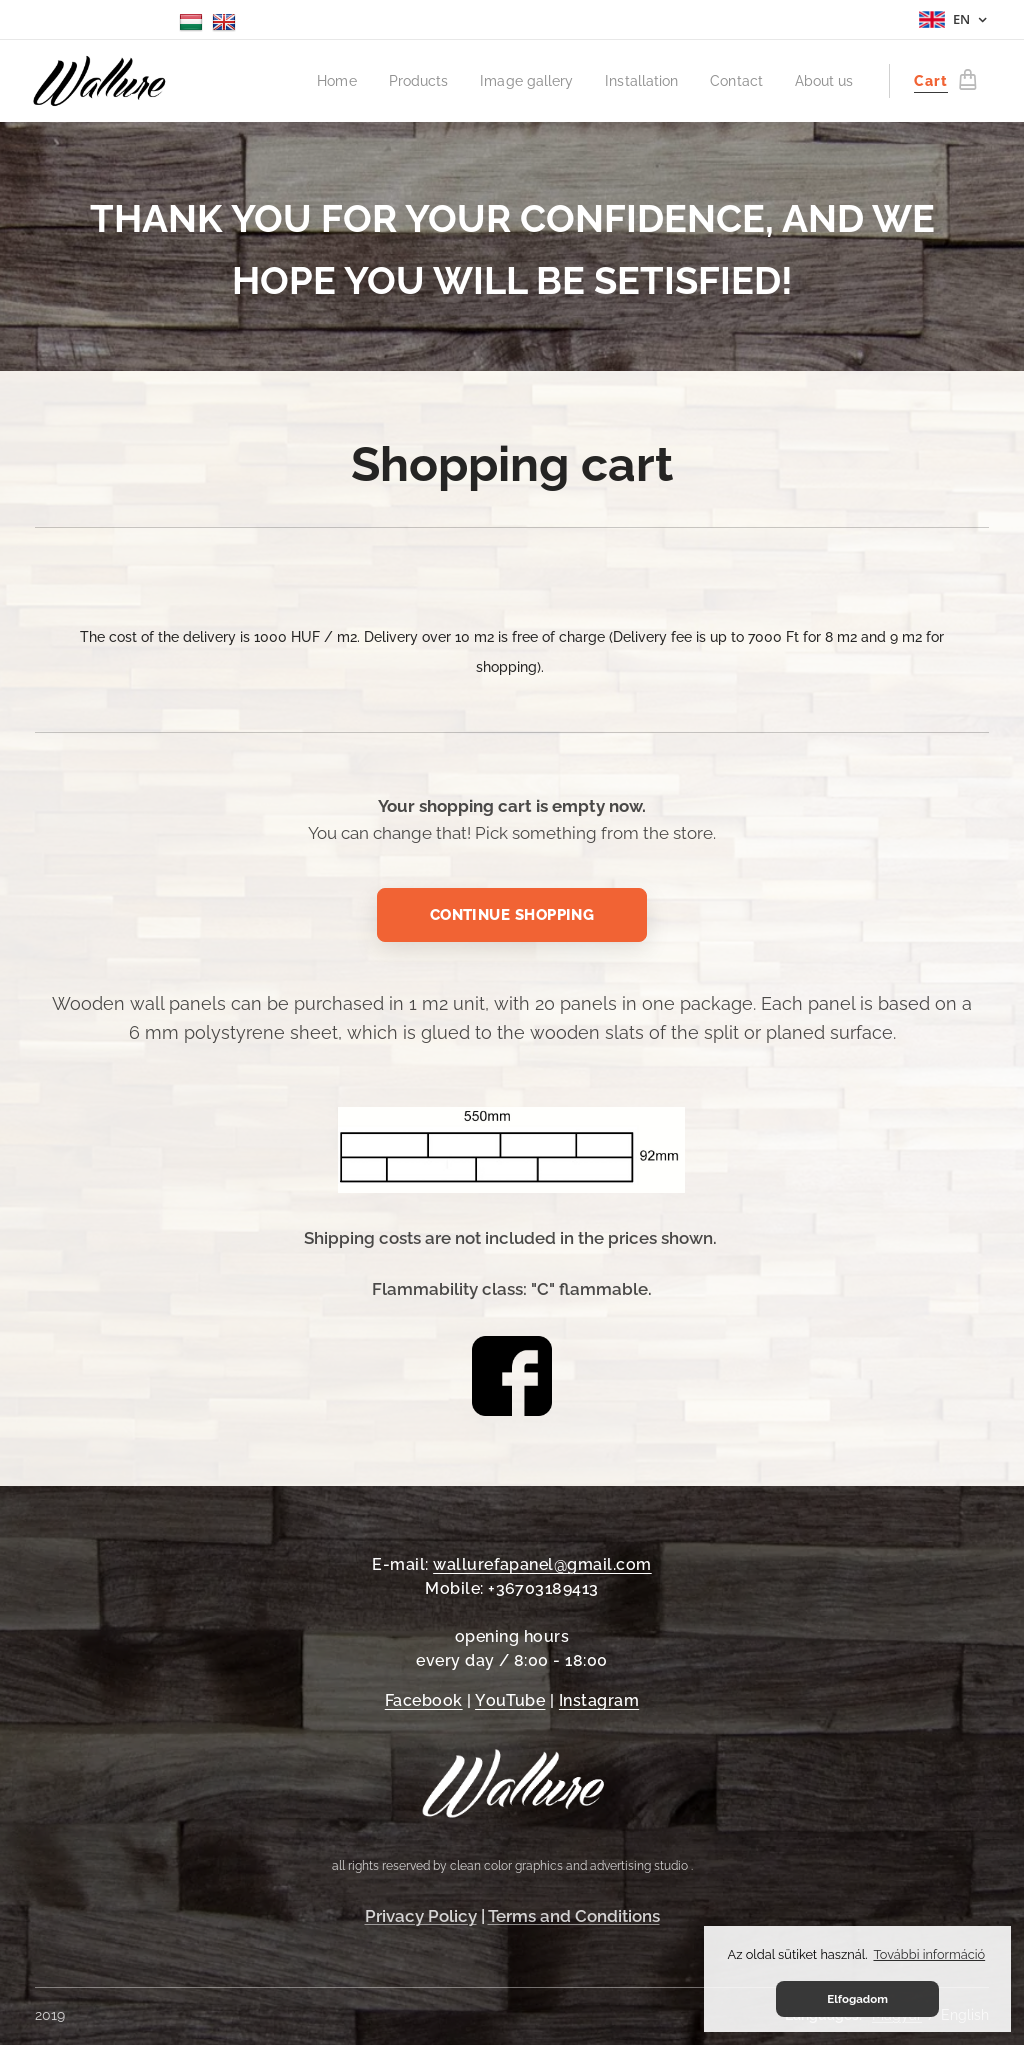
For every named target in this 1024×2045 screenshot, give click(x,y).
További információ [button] (929, 1954)
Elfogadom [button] (857, 1999)
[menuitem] (329, 81)
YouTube (510, 1700)
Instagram (599, 1700)
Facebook (424, 1700)
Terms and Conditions (574, 1916)
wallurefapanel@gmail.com (542, 1564)
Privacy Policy (421, 1916)
